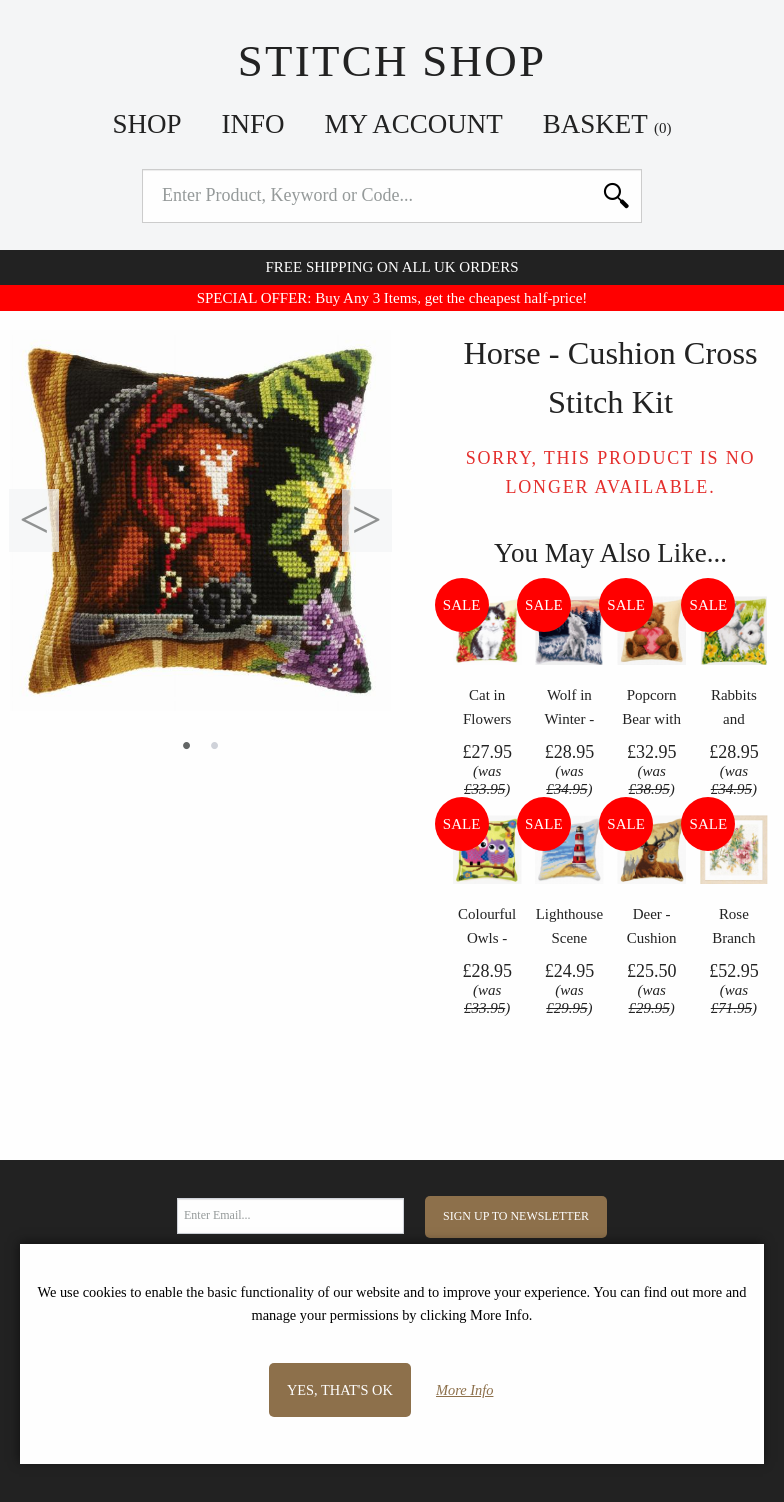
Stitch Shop (392, 61)
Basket (607, 124)
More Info (464, 1390)
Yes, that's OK (340, 1390)
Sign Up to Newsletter (516, 1216)
